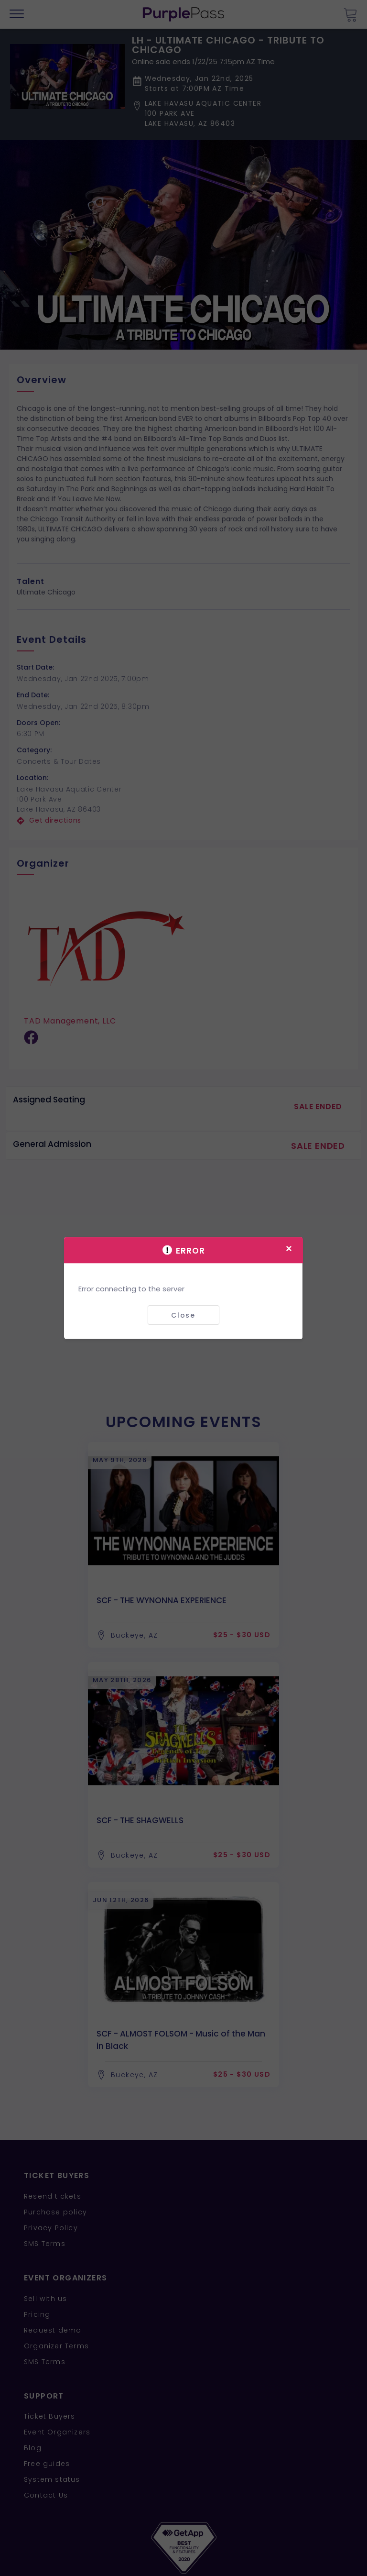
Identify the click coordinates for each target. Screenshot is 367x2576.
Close (183, 1315)
